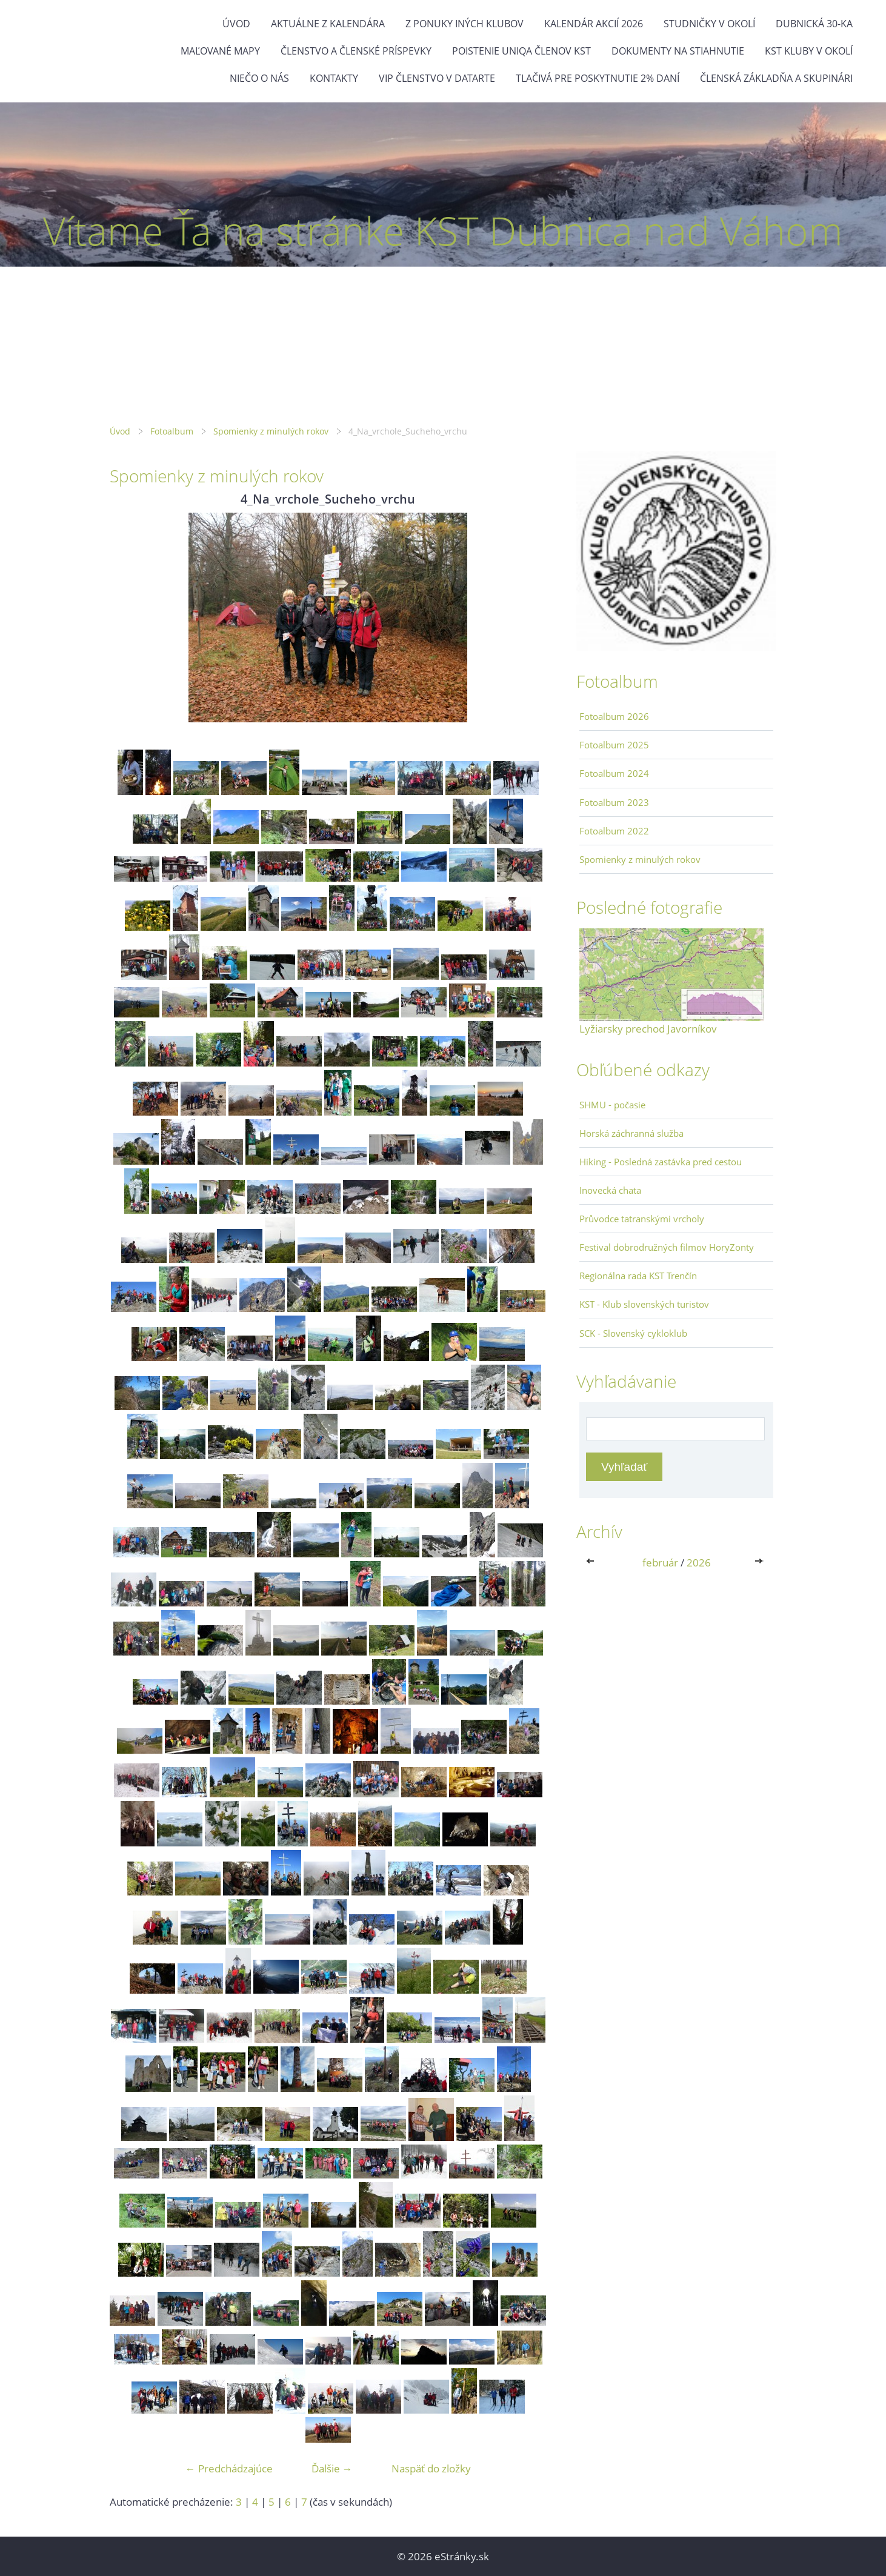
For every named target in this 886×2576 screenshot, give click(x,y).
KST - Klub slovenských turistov (644, 1304)
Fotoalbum (171, 431)
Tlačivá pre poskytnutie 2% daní (597, 78)
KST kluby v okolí (809, 51)
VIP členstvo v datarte (437, 78)
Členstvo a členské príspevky (356, 51)
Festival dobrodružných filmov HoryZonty (666, 1247)
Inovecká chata (610, 1190)
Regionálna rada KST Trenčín (638, 1276)
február (660, 1562)
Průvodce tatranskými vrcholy (641, 1219)
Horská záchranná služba (631, 1133)
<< (593, 1562)
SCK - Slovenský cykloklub (633, 1333)
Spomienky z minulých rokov (270, 431)
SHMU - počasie (612, 1105)
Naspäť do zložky (431, 2468)
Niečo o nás (259, 78)
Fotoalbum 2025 (614, 745)
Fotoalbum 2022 (614, 831)
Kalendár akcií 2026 (593, 23)
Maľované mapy (220, 51)
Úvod (236, 23)
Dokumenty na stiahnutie (677, 51)
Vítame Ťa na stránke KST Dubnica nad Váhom (443, 230)
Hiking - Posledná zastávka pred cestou (660, 1162)
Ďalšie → (332, 2468)
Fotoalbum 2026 (614, 716)
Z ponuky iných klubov (464, 23)
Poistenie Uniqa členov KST (521, 51)
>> (760, 1562)
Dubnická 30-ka (814, 23)
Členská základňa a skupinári (776, 78)
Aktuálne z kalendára (328, 23)
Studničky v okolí (709, 23)
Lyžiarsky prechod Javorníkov (648, 1029)
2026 (699, 1562)
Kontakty (334, 78)
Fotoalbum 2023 (614, 802)
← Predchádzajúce (229, 2468)
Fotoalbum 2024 (614, 773)
